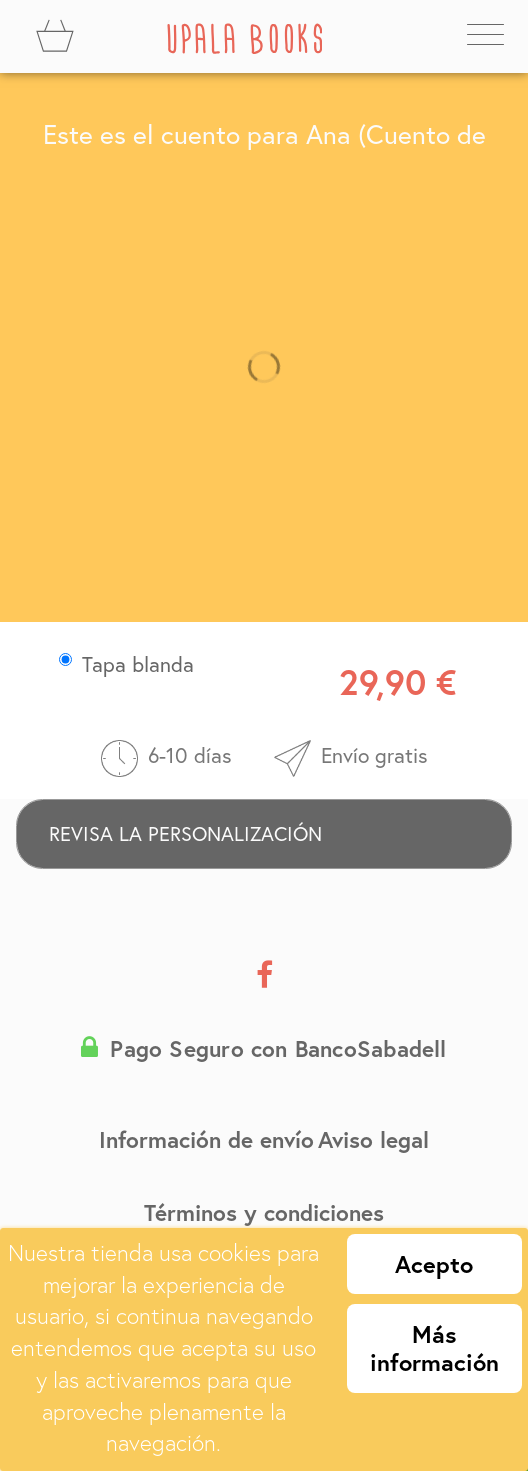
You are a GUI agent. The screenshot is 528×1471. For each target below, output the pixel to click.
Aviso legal (373, 1139)
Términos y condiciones (264, 1212)
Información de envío (206, 1139)
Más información (434, 1348)
